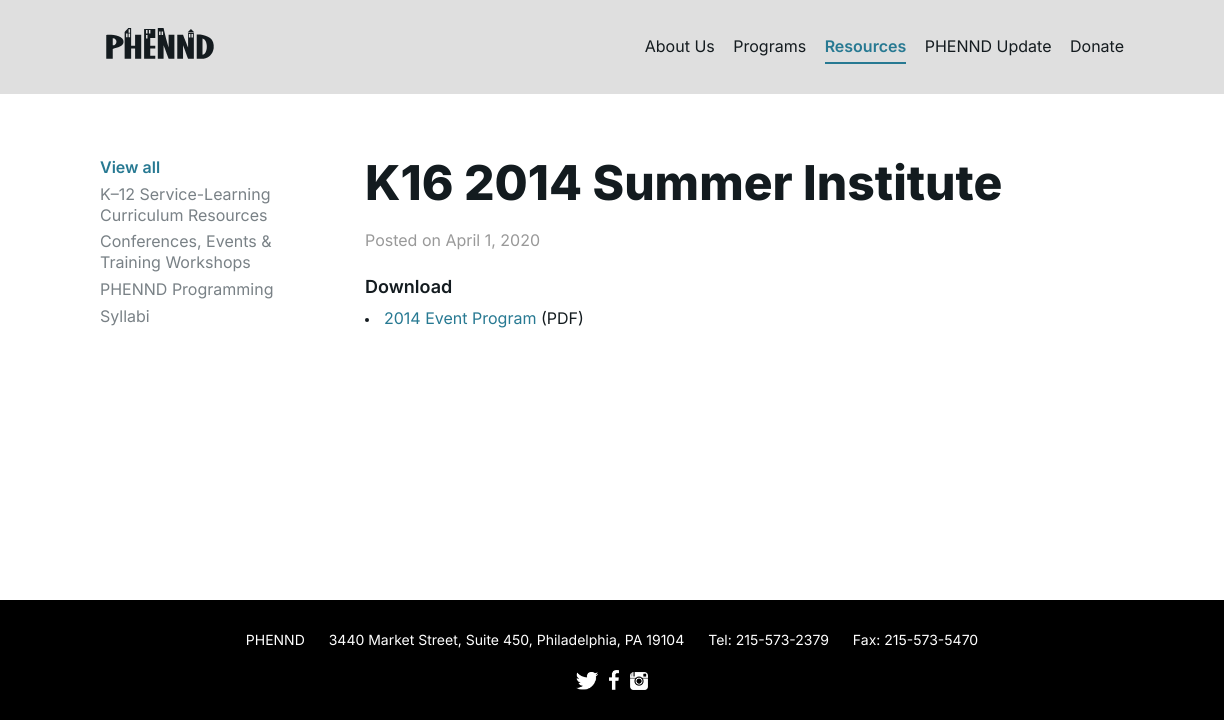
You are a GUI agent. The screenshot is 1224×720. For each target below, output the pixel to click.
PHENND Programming (186, 289)
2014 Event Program (462, 318)
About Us (680, 46)
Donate (1097, 46)
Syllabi (125, 316)
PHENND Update (988, 46)
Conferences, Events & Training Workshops (185, 251)
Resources (866, 46)
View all (130, 167)
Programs (769, 46)
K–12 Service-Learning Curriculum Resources (185, 204)
